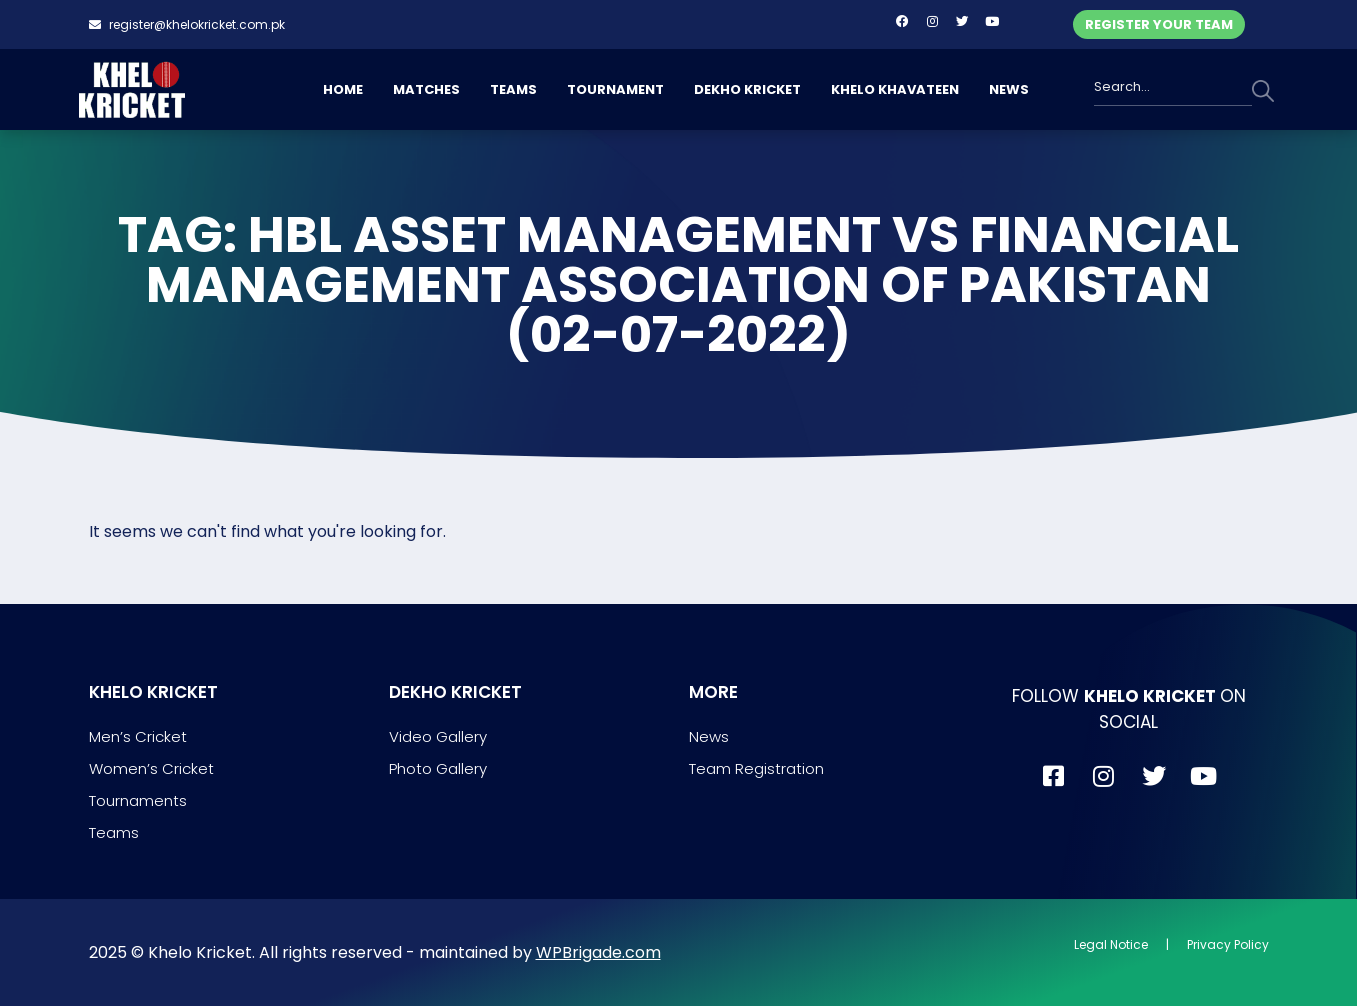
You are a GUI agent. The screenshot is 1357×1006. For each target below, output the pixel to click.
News (709, 736)
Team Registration (756, 768)
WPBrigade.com (598, 952)
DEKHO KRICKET (747, 89)
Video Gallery (438, 736)
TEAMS (513, 89)
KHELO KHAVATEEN (895, 89)
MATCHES (426, 89)
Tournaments (138, 800)
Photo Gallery (438, 768)
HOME (343, 89)
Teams (114, 832)
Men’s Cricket (138, 736)
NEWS (1009, 89)
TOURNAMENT (615, 89)
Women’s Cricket (151, 768)
